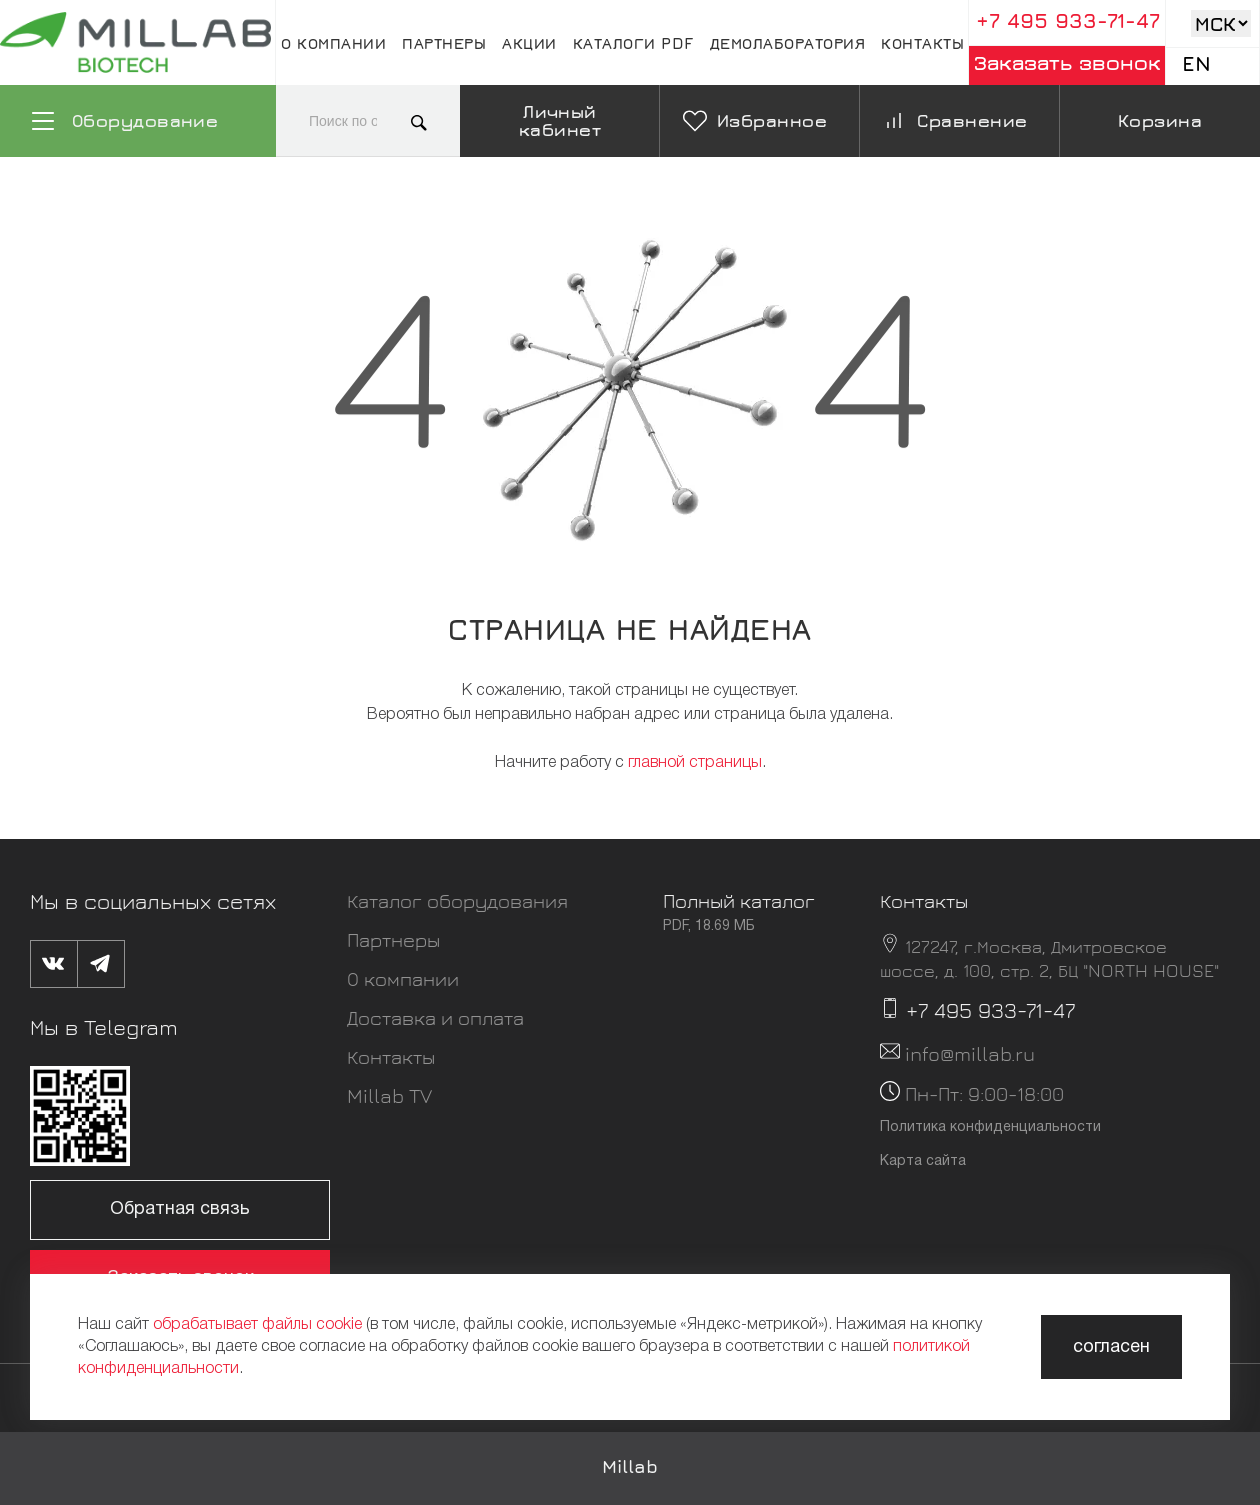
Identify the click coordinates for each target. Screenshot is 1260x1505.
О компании (333, 43)
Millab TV (389, 1095)
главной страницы (695, 763)
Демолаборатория (788, 43)
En (1196, 63)
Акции (529, 43)
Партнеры (444, 43)
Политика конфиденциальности (990, 1127)
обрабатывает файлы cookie (257, 1325)
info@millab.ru (970, 1053)
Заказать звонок (1067, 62)
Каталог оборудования (457, 900)
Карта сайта (923, 1161)
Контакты (922, 43)
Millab (630, 1466)
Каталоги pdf (633, 43)
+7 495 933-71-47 (1068, 20)
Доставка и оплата (435, 1017)
